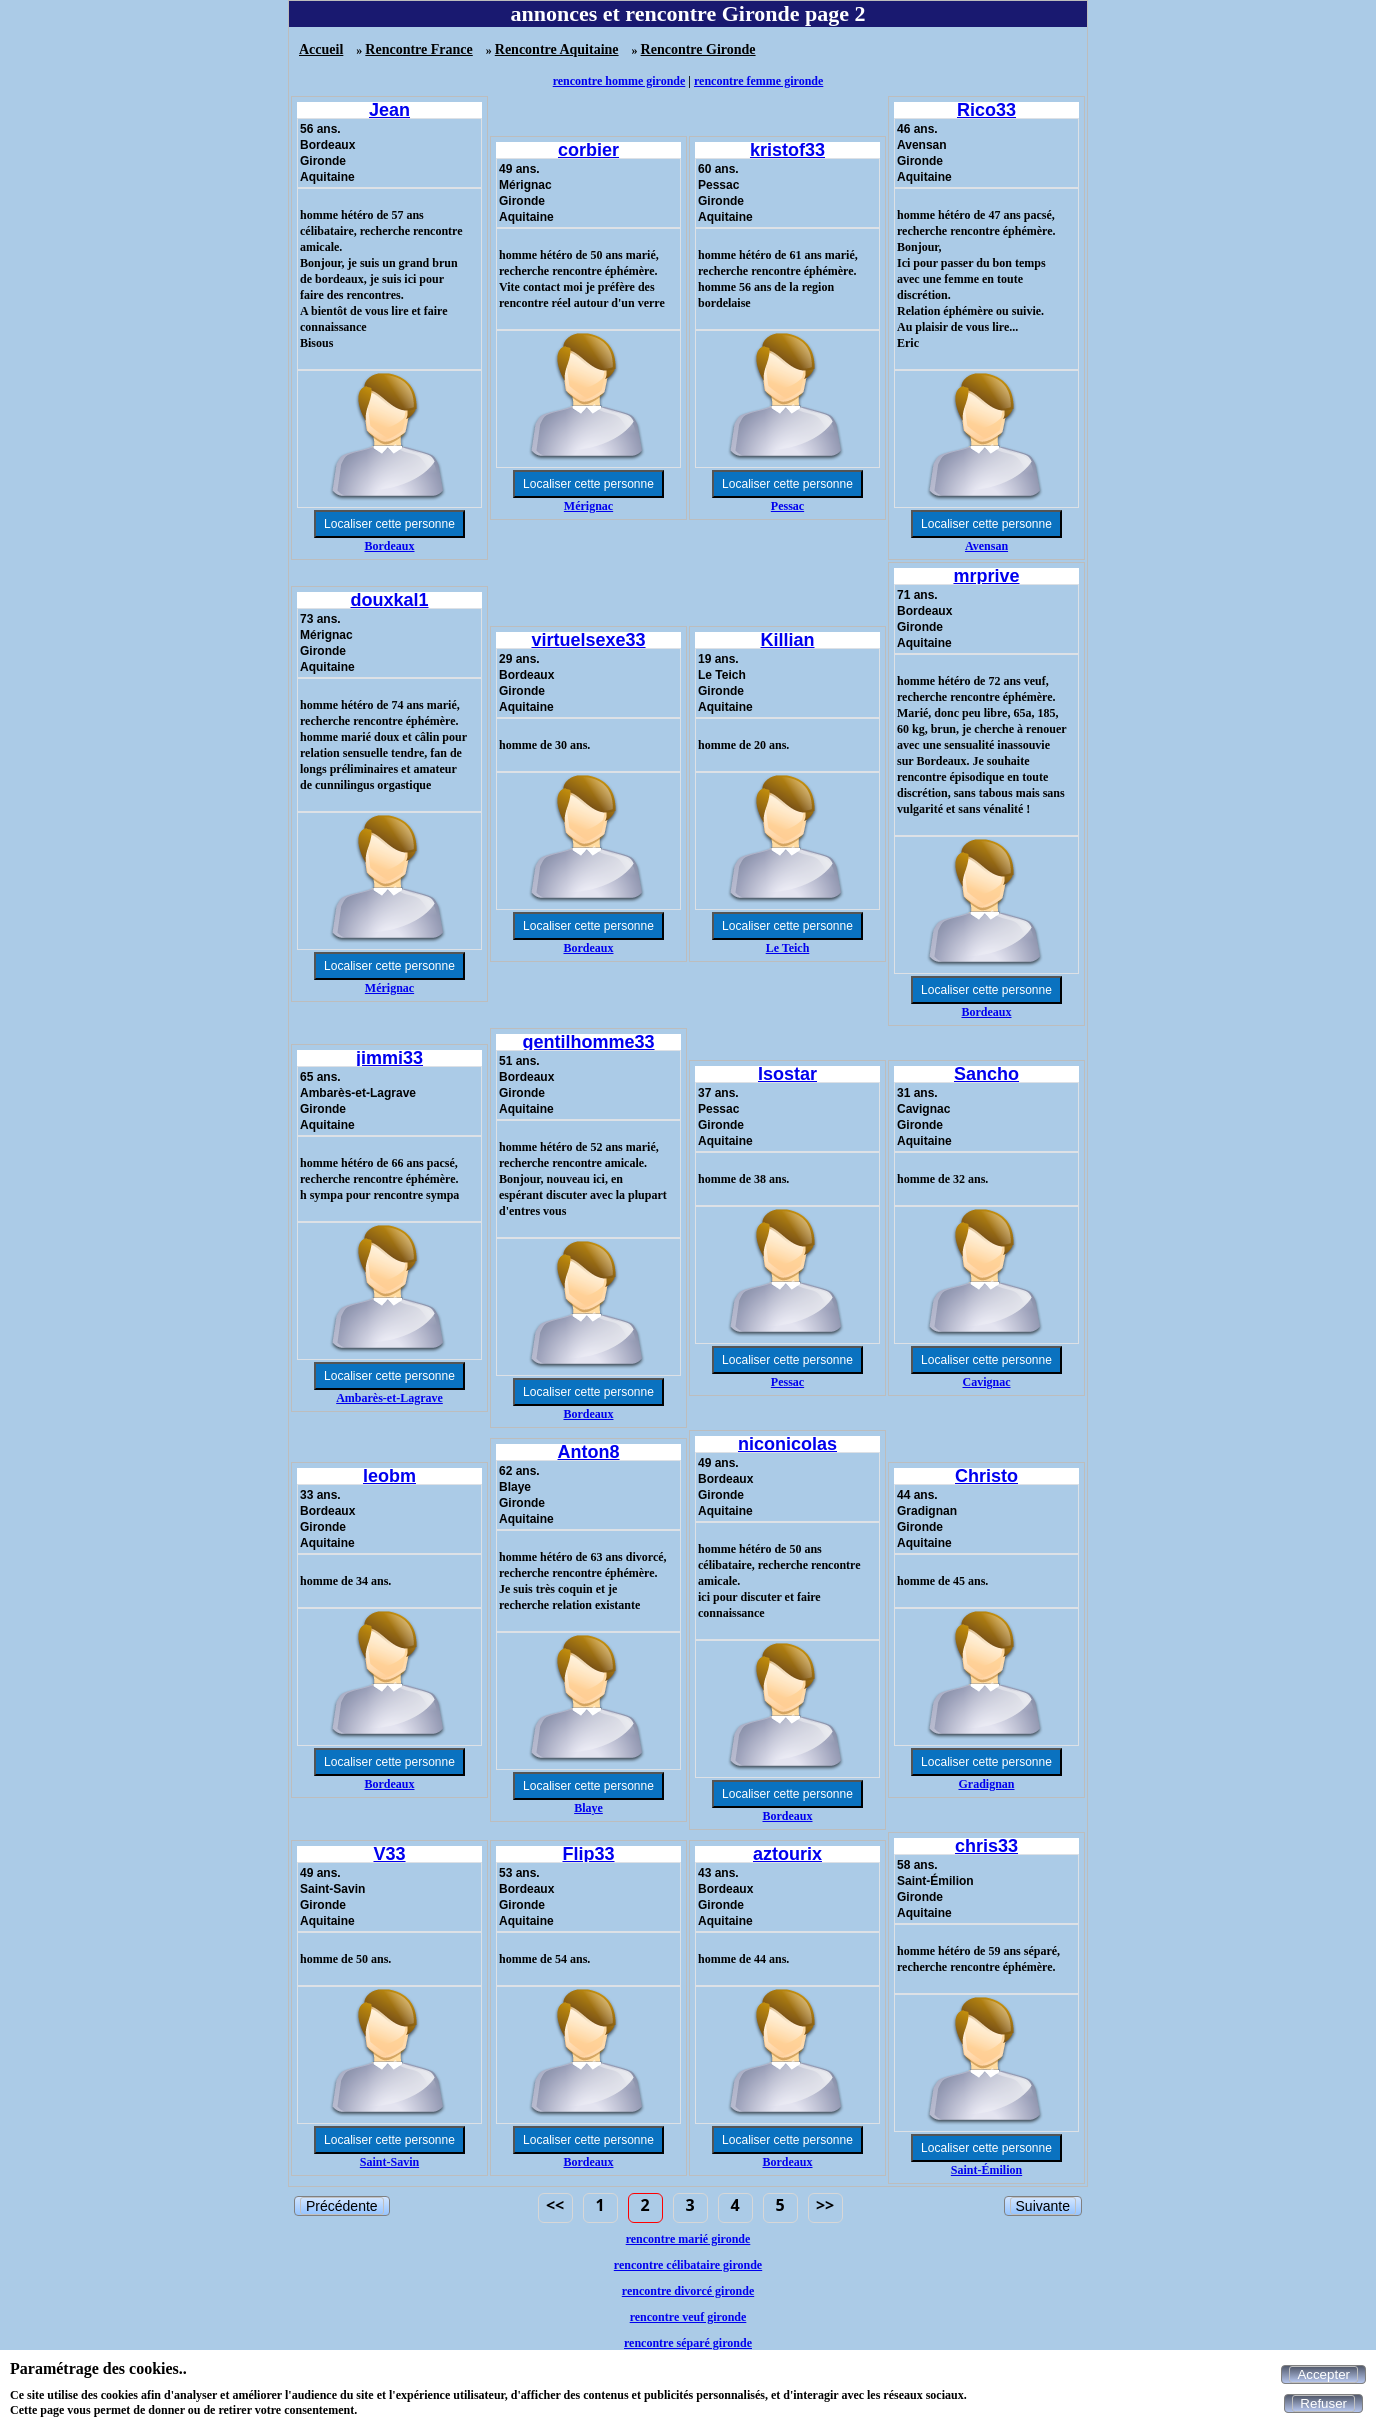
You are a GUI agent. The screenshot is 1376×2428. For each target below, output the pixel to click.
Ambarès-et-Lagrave (389, 1398)
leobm (389, 1476)
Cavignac (987, 1382)
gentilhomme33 (588, 1042)
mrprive (986, 576)
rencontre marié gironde (688, 2239)
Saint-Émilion (986, 2170)
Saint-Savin (389, 2162)
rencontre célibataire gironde (688, 2265)
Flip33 (588, 1854)
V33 (389, 1854)
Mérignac (588, 506)
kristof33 (787, 150)
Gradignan (986, 1784)
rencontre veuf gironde (688, 2317)
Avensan (986, 546)
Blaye (588, 1808)
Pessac (787, 506)
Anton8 (589, 1452)
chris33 (986, 1846)
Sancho (986, 1074)
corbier (588, 150)
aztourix (787, 1854)
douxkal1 (389, 600)
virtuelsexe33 (588, 640)
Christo (986, 1476)
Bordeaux (389, 546)
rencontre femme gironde (758, 81)
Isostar (787, 1074)
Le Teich (788, 948)
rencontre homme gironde (619, 81)
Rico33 (986, 110)
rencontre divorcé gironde (688, 2291)
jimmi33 (389, 1058)
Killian (787, 640)
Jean (389, 110)
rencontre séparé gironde (688, 2343)
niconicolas (787, 1444)
